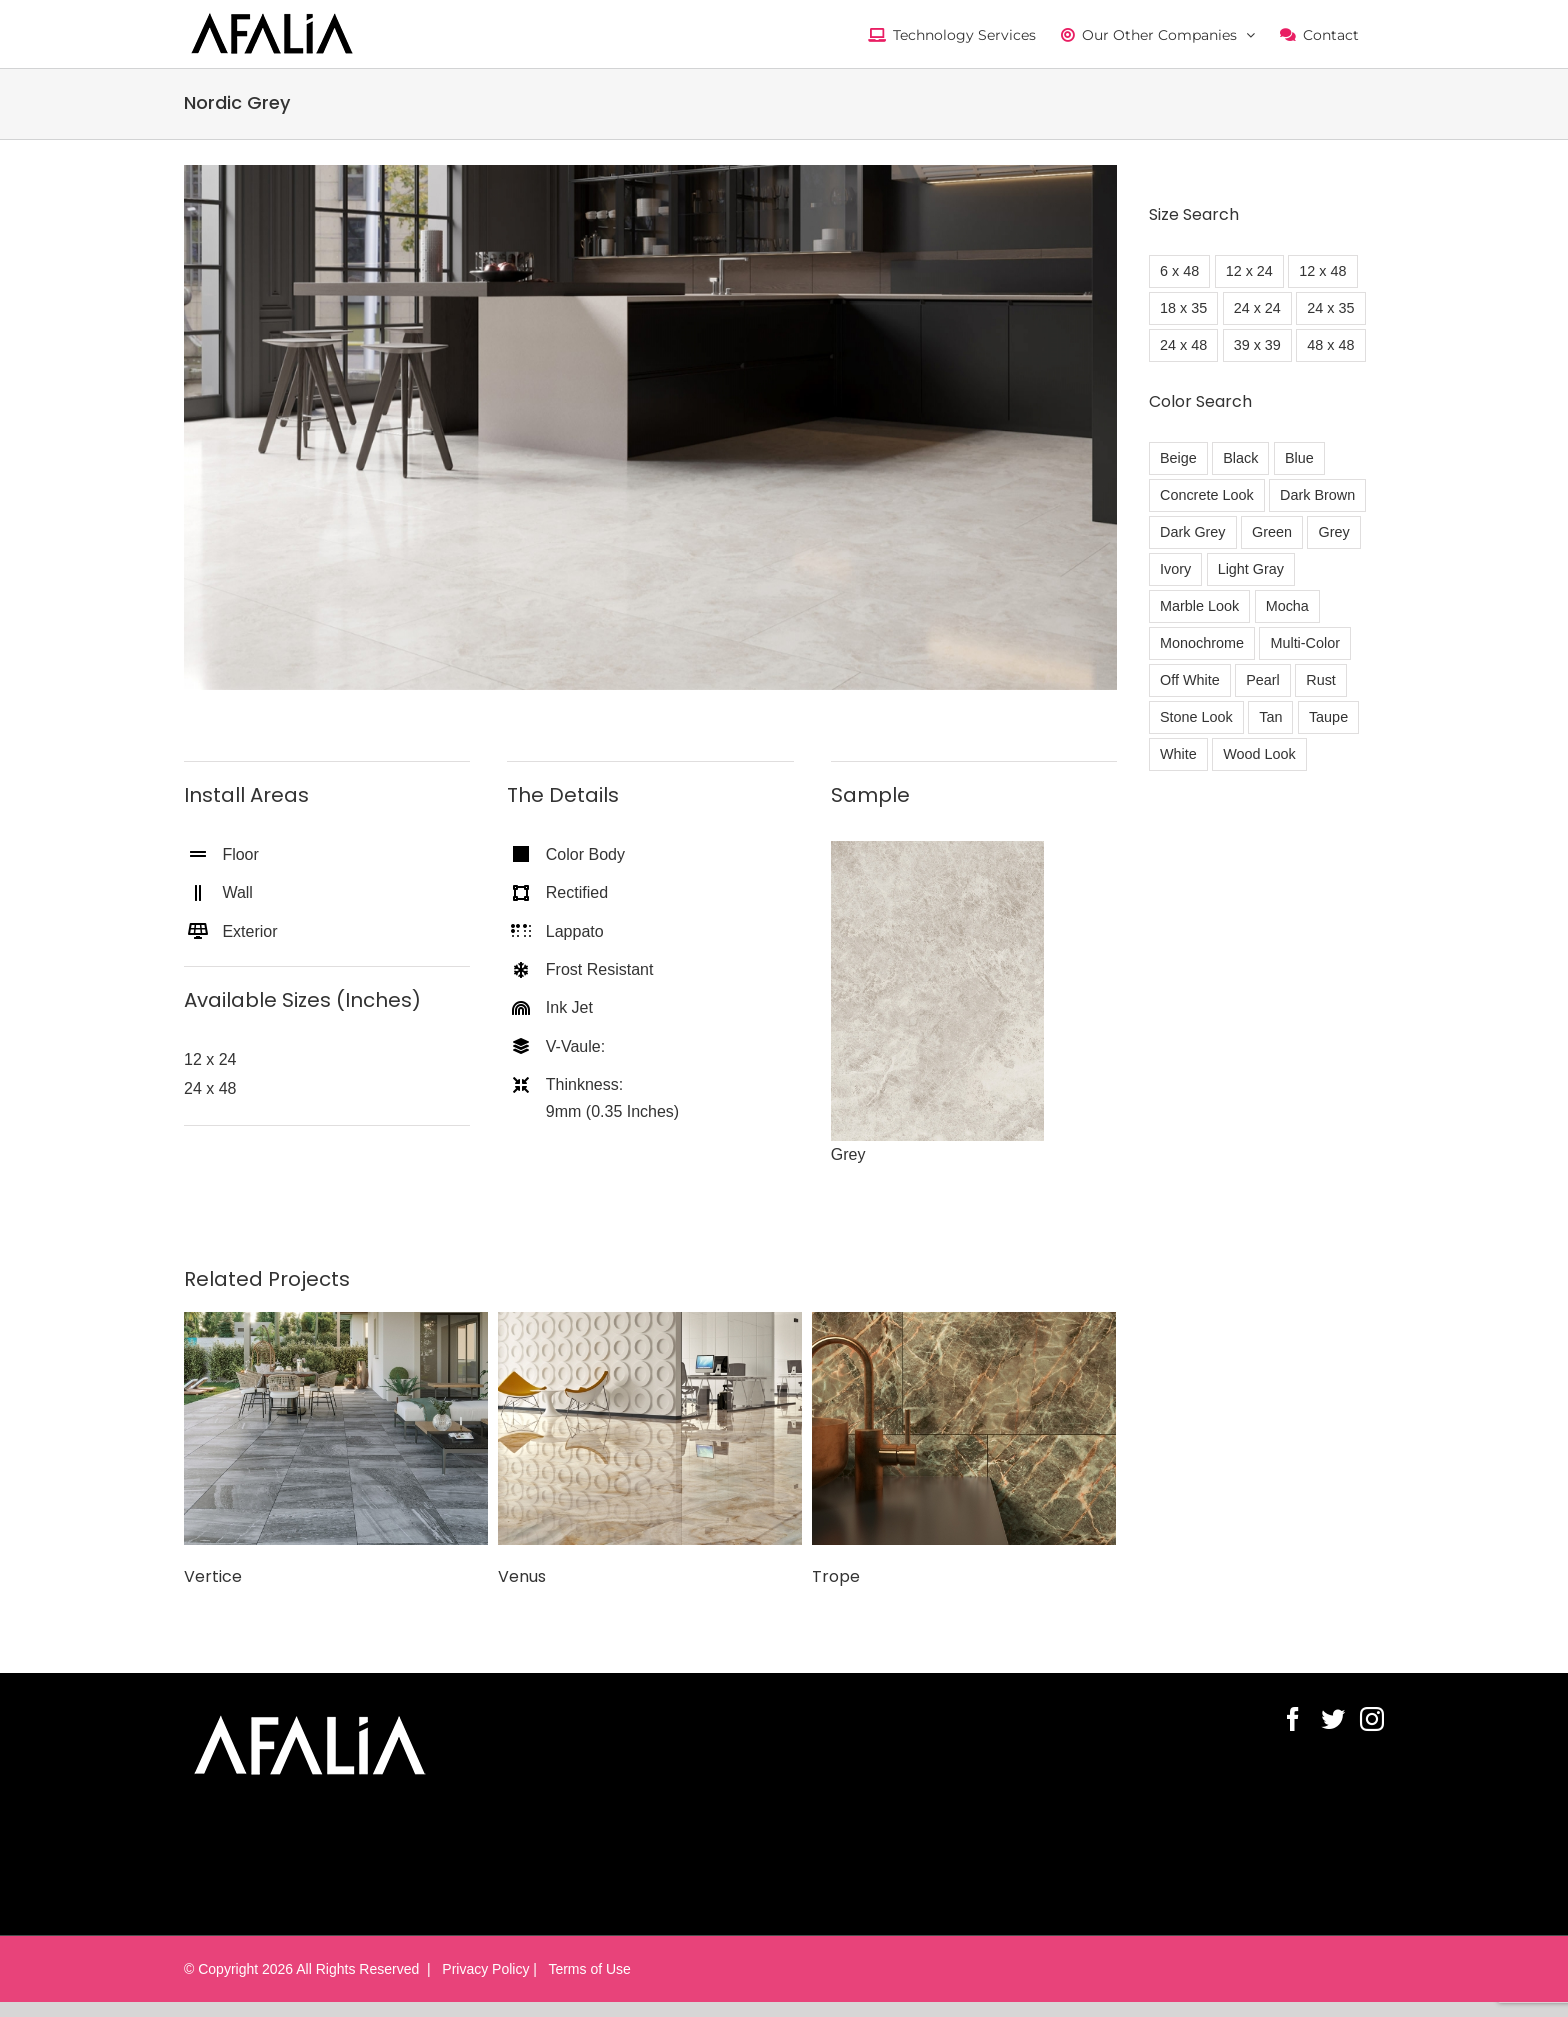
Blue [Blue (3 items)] (1299, 458)
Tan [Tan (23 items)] (1270, 717)
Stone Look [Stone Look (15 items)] (1196, 717)
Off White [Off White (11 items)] (1190, 680)
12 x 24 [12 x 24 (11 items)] (1249, 271)
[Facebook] (1293, 1719)
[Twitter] (1333, 1719)
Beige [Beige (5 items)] (1178, 458)
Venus (522, 1576)
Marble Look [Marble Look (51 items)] (1199, 606)
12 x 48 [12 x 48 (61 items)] (1322, 271)
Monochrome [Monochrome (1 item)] (1202, 643)
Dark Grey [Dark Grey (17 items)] (1193, 532)
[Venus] (650, 1427)
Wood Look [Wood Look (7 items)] (1259, 754)
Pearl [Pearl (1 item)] (1263, 680)
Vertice (213, 1576)
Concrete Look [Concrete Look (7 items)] (1207, 495)
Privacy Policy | (488, 1969)
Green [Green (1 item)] (1272, 532)
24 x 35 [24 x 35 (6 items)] (1330, 308)
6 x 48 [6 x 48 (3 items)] (1179, 271)
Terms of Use (586, 1969)
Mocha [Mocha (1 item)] (1287, 606)
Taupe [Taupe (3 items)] (1328, 717)
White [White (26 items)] (1178, 754)
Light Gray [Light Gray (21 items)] (1251, 569)
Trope (836, 1576)
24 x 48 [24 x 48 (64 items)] (1183, 345)
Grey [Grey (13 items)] (1333, 532)
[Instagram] (1372, 1719)
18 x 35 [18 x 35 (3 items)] (1183, 308)
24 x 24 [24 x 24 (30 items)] (1257, 308)
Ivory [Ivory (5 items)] (1175, 569)
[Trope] (964, 1427)
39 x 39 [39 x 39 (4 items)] (1257, 345)
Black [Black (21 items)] (1240, 458)
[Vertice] (336, 1427)
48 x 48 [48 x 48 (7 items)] (1330, 345)
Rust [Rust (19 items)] (1321, 680)
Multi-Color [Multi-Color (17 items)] (1305, 643)
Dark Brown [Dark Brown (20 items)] (1317, 495)
